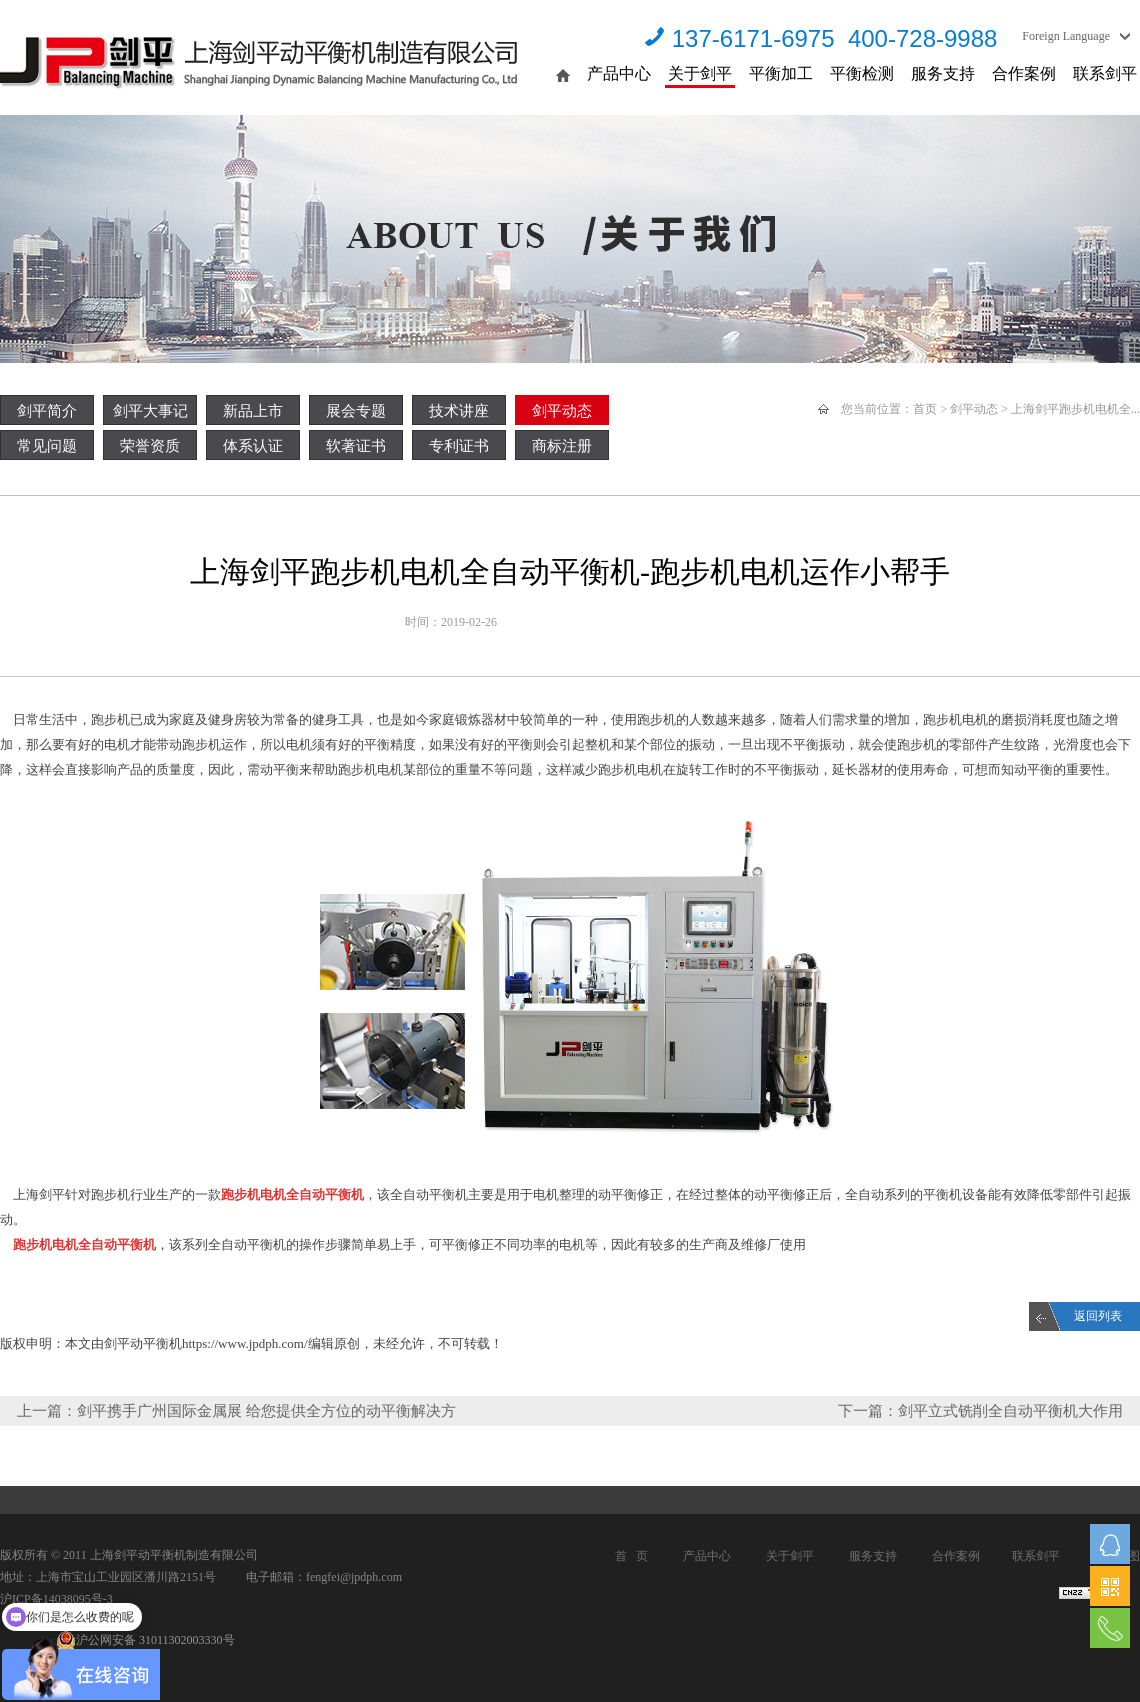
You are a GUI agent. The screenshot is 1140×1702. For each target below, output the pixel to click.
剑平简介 (47, 411)
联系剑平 (1105, 73)
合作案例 (1024, 73)
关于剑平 (700, 73)
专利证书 (459, 446)
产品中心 (619, 73)
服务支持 (943, 73)
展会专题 (356, 411)
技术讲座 (459, 411)
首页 (925, 409)
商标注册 (562, 446)
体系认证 (253, 446)
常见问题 (47, 446)
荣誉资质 (150, 446)
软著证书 (356, 446)
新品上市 (253, 411)
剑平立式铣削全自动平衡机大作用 (1010, 1411)
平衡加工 (781, 73)
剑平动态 (562, 411)
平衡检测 (862, 73)
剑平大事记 (150, 411)
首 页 (631, 1556)
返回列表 (1098, 1316)
